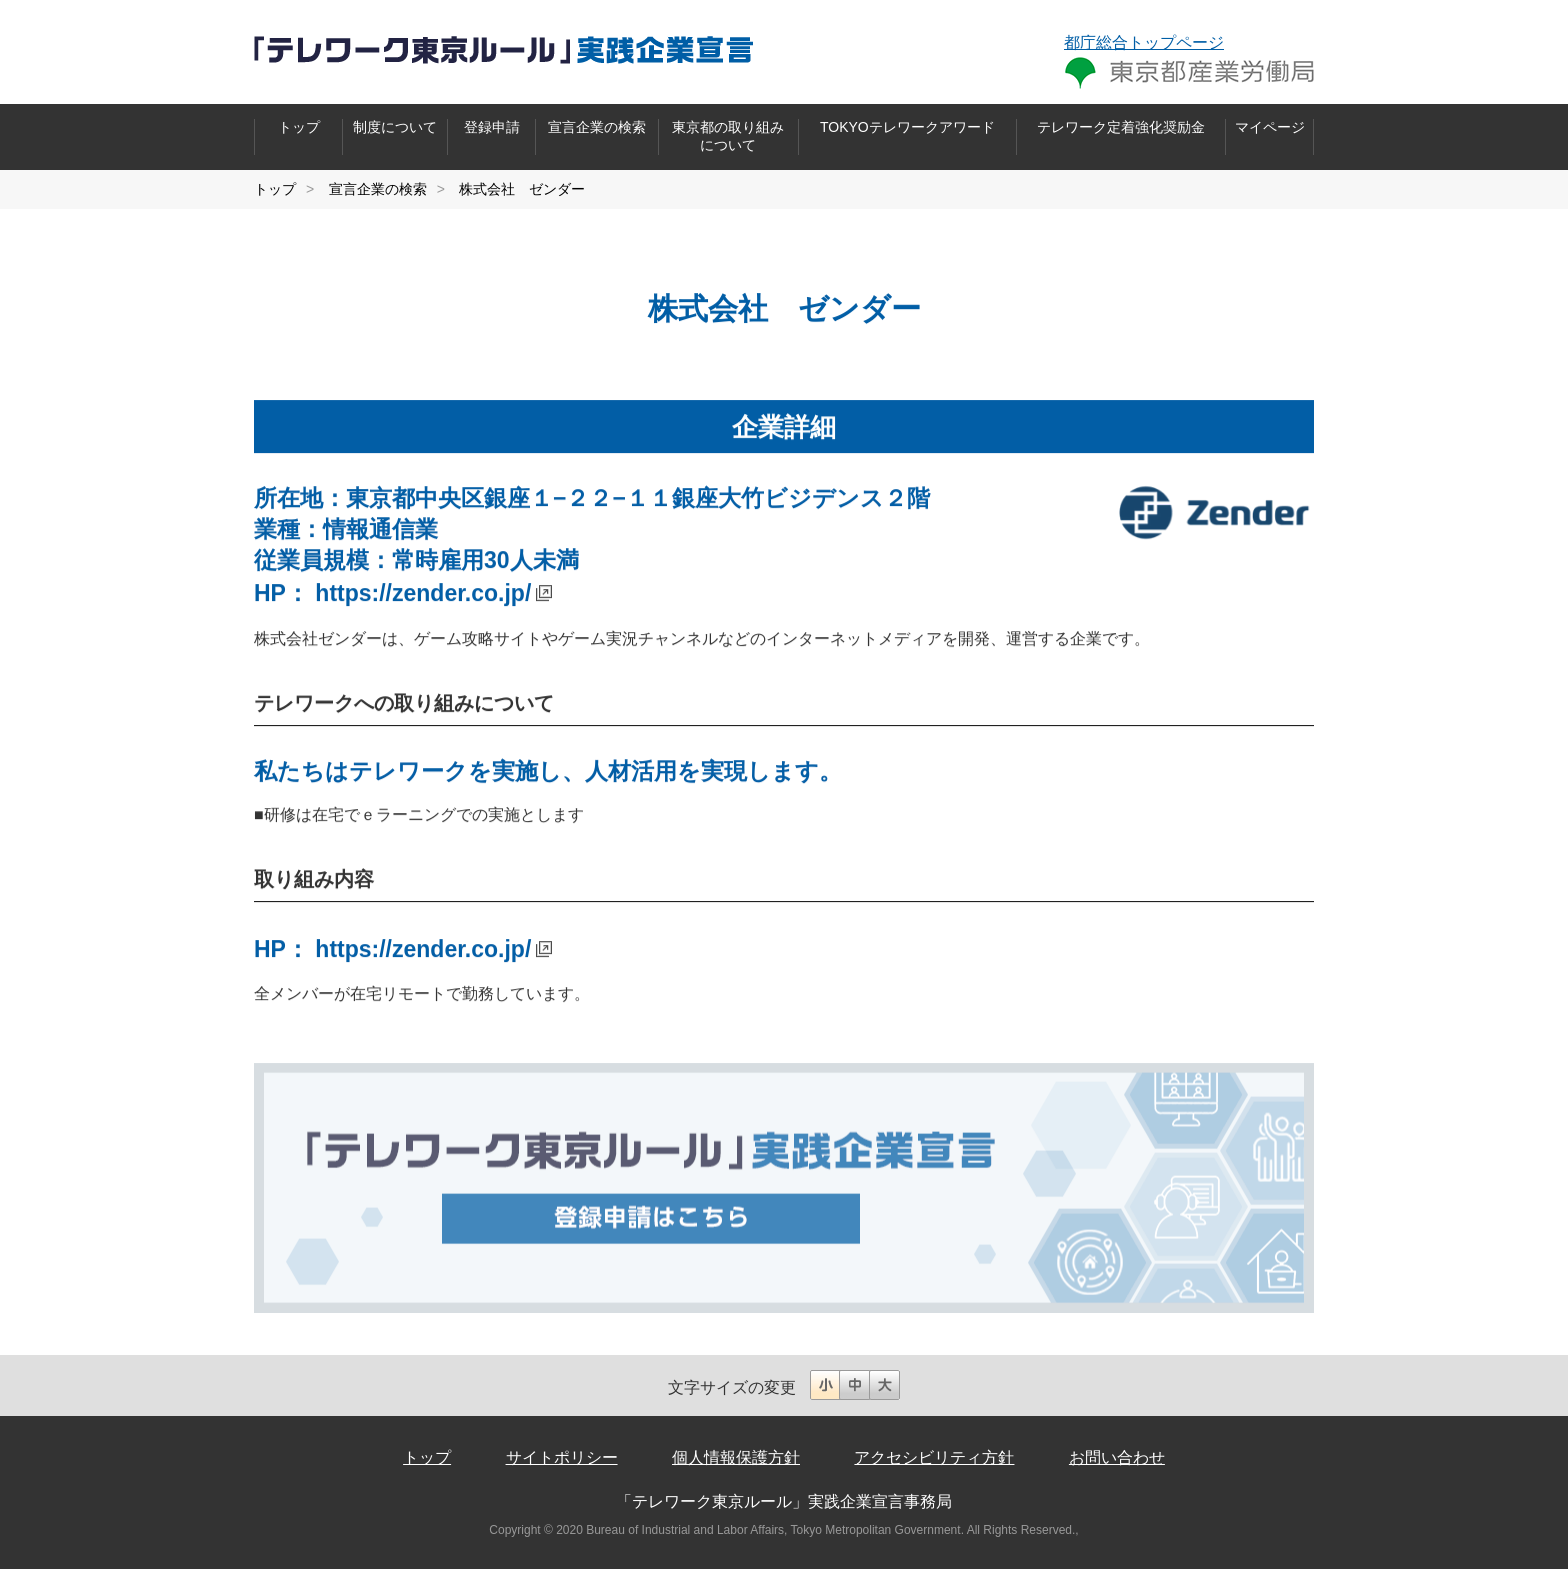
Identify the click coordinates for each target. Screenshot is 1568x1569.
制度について (395, 127)
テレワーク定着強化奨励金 (1121, 127)
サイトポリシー (562, 1457)
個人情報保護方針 (736, 1457)
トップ (299, 127)
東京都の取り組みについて (728, 136)
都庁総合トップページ (1144, 42)
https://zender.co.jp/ (423, 594)
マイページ (1270, 127)
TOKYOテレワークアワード (907, 127)
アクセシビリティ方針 (934, 1457)
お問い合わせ (1117, 1457)
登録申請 (492, 127)
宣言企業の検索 (597, 127)
